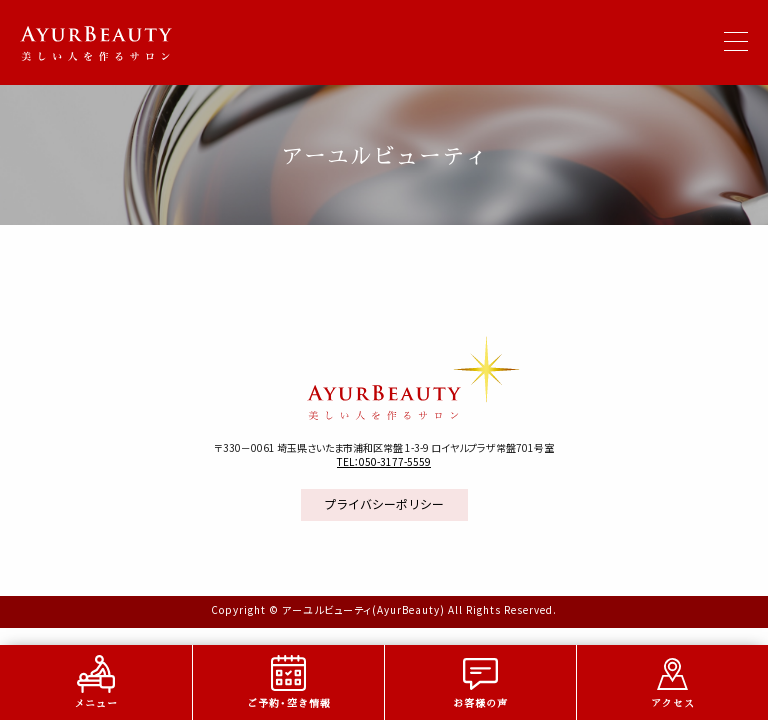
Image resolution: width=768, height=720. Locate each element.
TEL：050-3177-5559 (384, 461)
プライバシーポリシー (384, 504)
